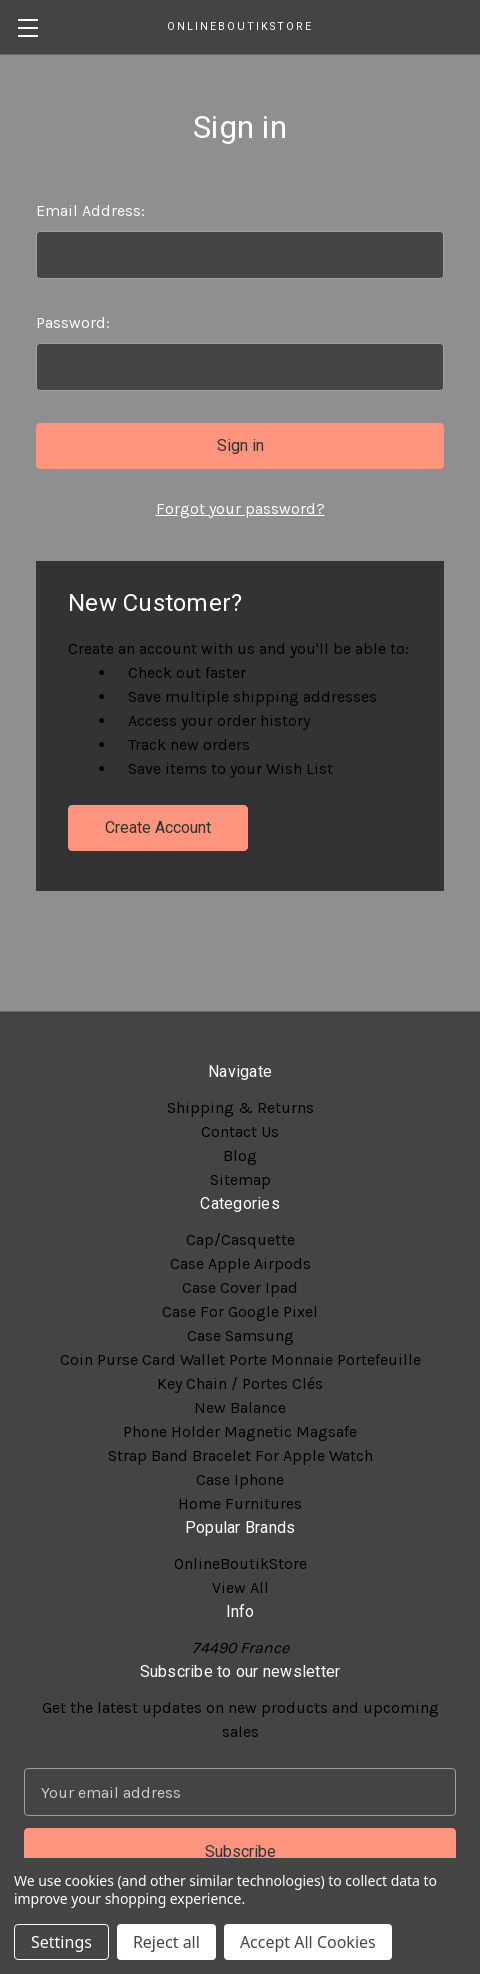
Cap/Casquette (240, 1239)
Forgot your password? (240, 508)
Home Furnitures (240, 1503)
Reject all (166, 1942)
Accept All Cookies (308, 1942)
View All (240, 1587)
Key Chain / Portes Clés (240, 1383)
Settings (61, 1942)
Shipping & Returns (240, 1107)
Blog (240, 1155)
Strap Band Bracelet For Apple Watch (240, 1455)
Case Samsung (240, 1335)
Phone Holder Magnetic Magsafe (240, 1431)
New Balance (240, 1407)
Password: (73, 322)
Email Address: (90, 210)
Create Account (158, 827)
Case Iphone (240, 1479)
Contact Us (240, 1131)
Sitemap (240, 1179)
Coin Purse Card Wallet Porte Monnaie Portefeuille (240, 1359)
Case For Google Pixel (240, 1311)
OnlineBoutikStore (240, 1563)
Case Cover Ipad (240, 1287)
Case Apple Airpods (240, 1263)
